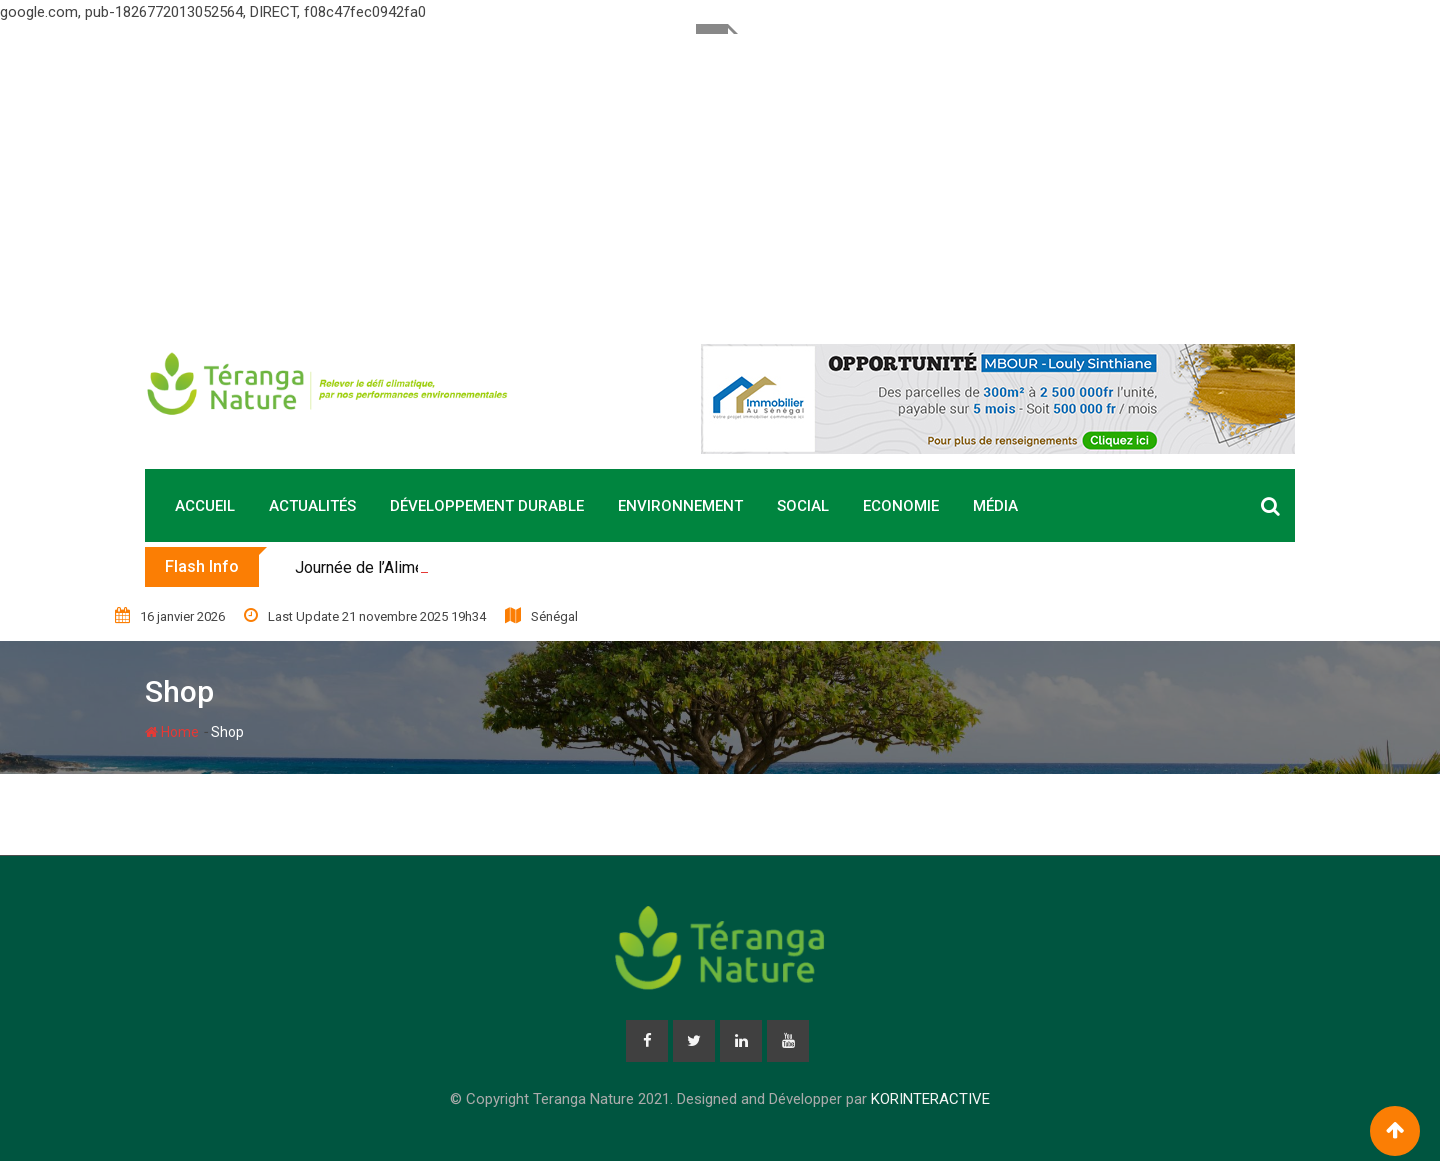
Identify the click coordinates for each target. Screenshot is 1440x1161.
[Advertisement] (720, 174)
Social (803, 506)
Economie (901, 506)
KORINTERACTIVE (930, 1099)
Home (172, 732)
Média (995, 506)
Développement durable (487, 506)
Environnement (680, 506)
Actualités (312, 506)
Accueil (205, 506)
